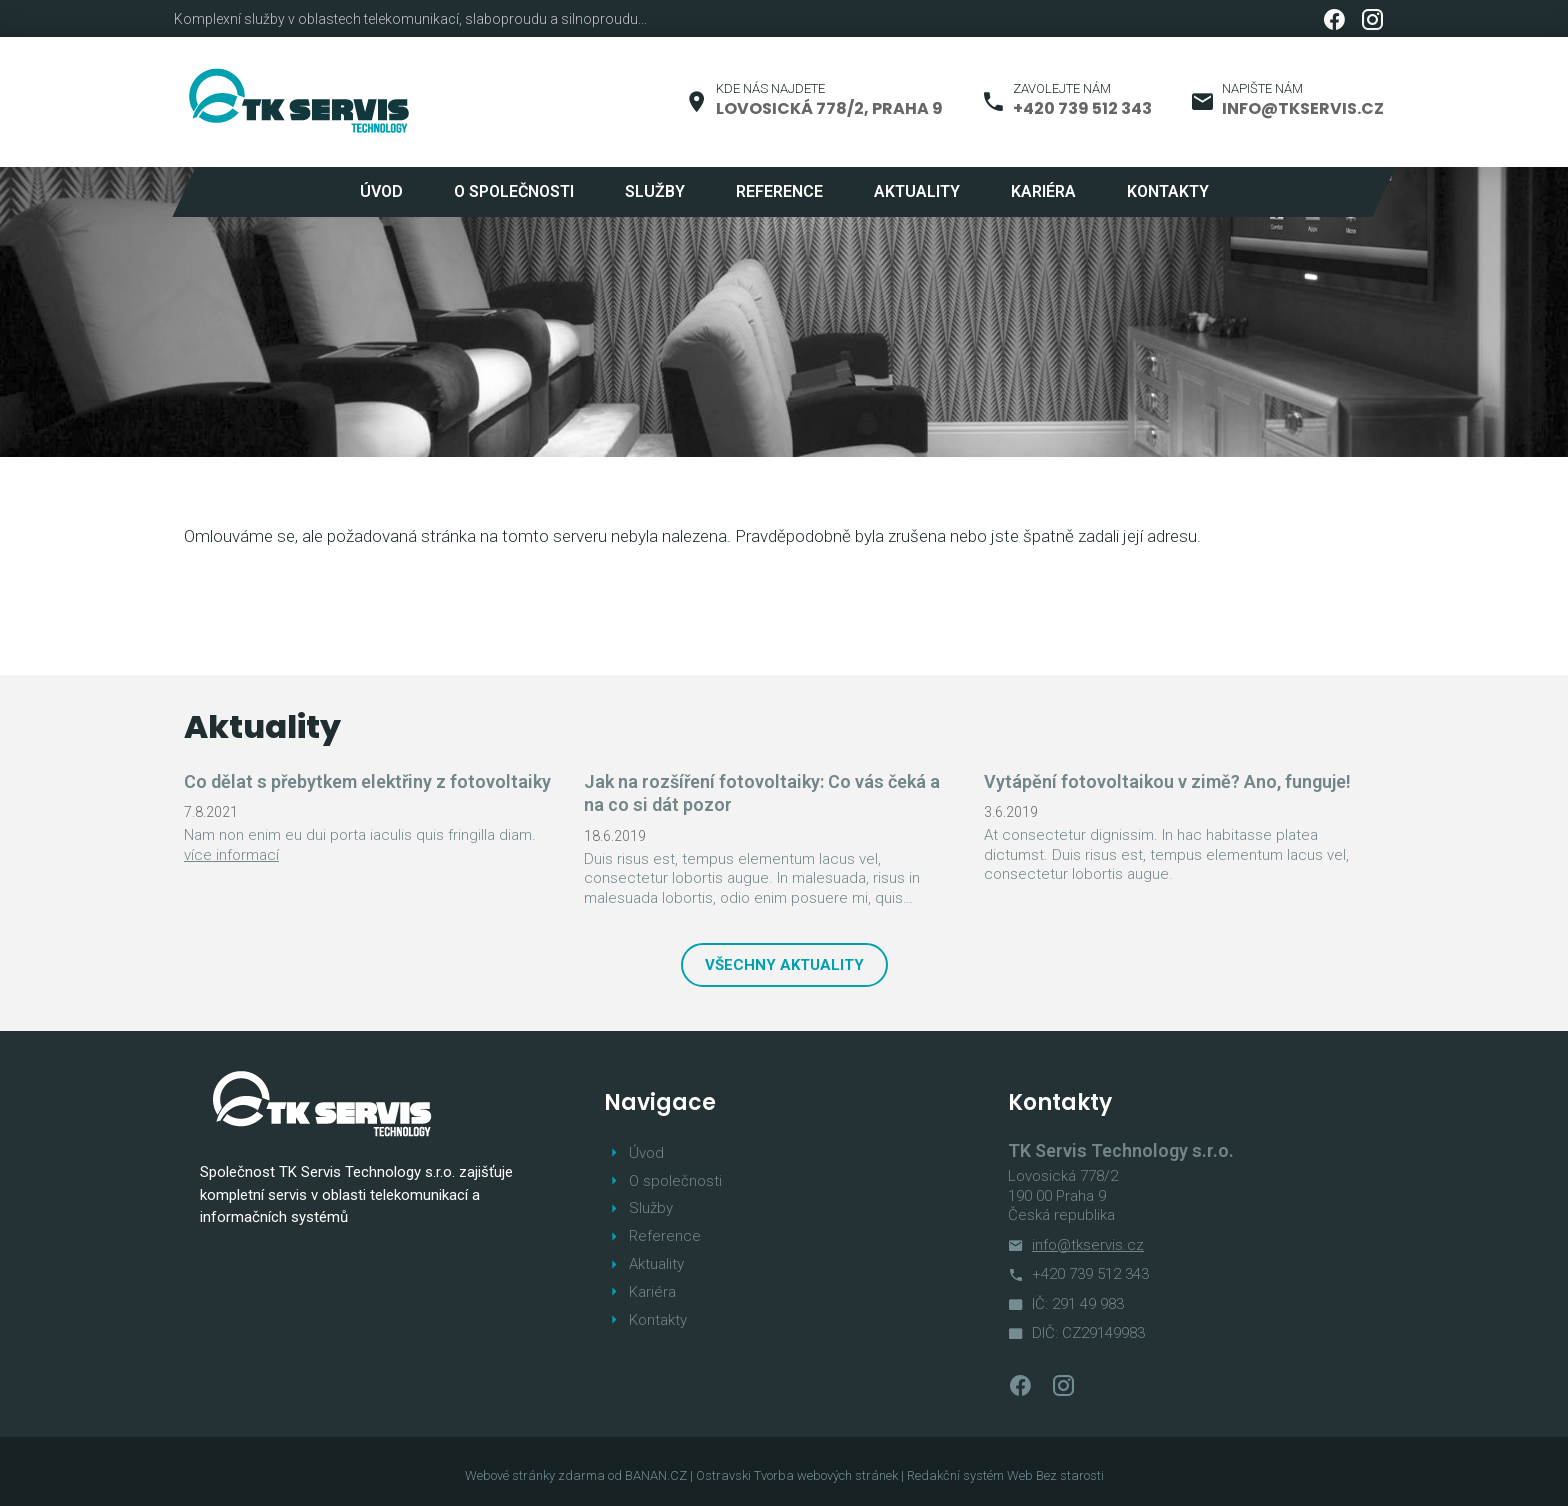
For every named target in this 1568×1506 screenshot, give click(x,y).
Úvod (381, 191)
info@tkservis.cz (1303, 108)
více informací (231, 855)
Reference (779, 191)
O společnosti (514, 191)
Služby (655, 191)
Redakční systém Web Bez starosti (1005, 1475)
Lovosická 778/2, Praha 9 (829, 108)
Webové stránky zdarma (535, 1475)
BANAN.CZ (656, 1475)
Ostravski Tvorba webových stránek (797, 1475)
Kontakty (1168, 191)
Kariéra (1043, 191)
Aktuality (917, 191)
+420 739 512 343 (1082, 108)
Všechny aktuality (784, 965)
